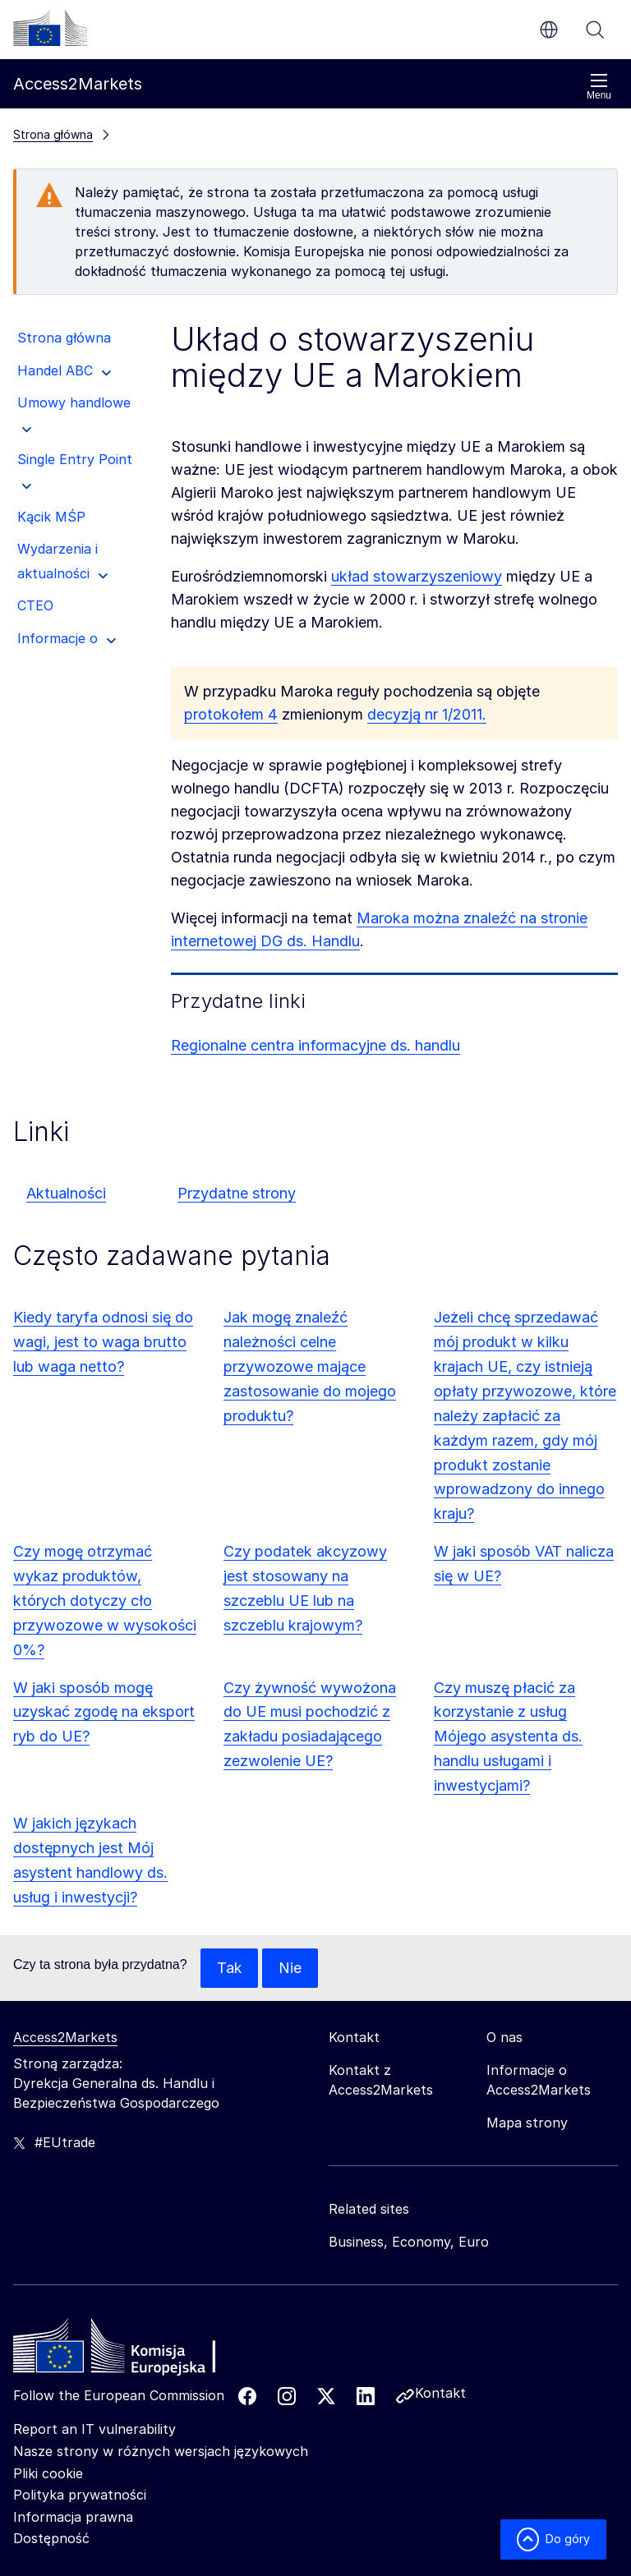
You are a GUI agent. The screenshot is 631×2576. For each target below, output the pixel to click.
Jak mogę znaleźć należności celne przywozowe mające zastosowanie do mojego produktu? (309, 1366)
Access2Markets (65, 2037)
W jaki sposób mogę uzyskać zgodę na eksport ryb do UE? (104, 1712)
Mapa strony (527, 2122)
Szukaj (595, 29)
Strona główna (53, 134)
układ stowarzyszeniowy (416, 576)
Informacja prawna (73, 2517)
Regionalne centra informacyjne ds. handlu (315, 1045)
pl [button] (549, 29)
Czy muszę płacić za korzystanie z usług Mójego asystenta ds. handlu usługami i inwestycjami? (508, 1737)
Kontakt (440, 2393)
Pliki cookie (48, 2473)
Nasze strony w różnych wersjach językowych (160, 2451)
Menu (599, 86)
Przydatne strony (236, 1193)
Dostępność (51, 2538)
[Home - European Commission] (132, 2350)
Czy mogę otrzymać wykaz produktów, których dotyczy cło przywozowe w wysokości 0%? (104, 1600)
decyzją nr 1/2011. (426, 714)
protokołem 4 (231, 714)
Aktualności (66, 1193)
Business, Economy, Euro (409, 2241)
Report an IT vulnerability (94, 2429)
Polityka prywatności (79, 2494)
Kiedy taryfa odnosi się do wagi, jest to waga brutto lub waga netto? (103, 1342)
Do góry (553, 2539)
